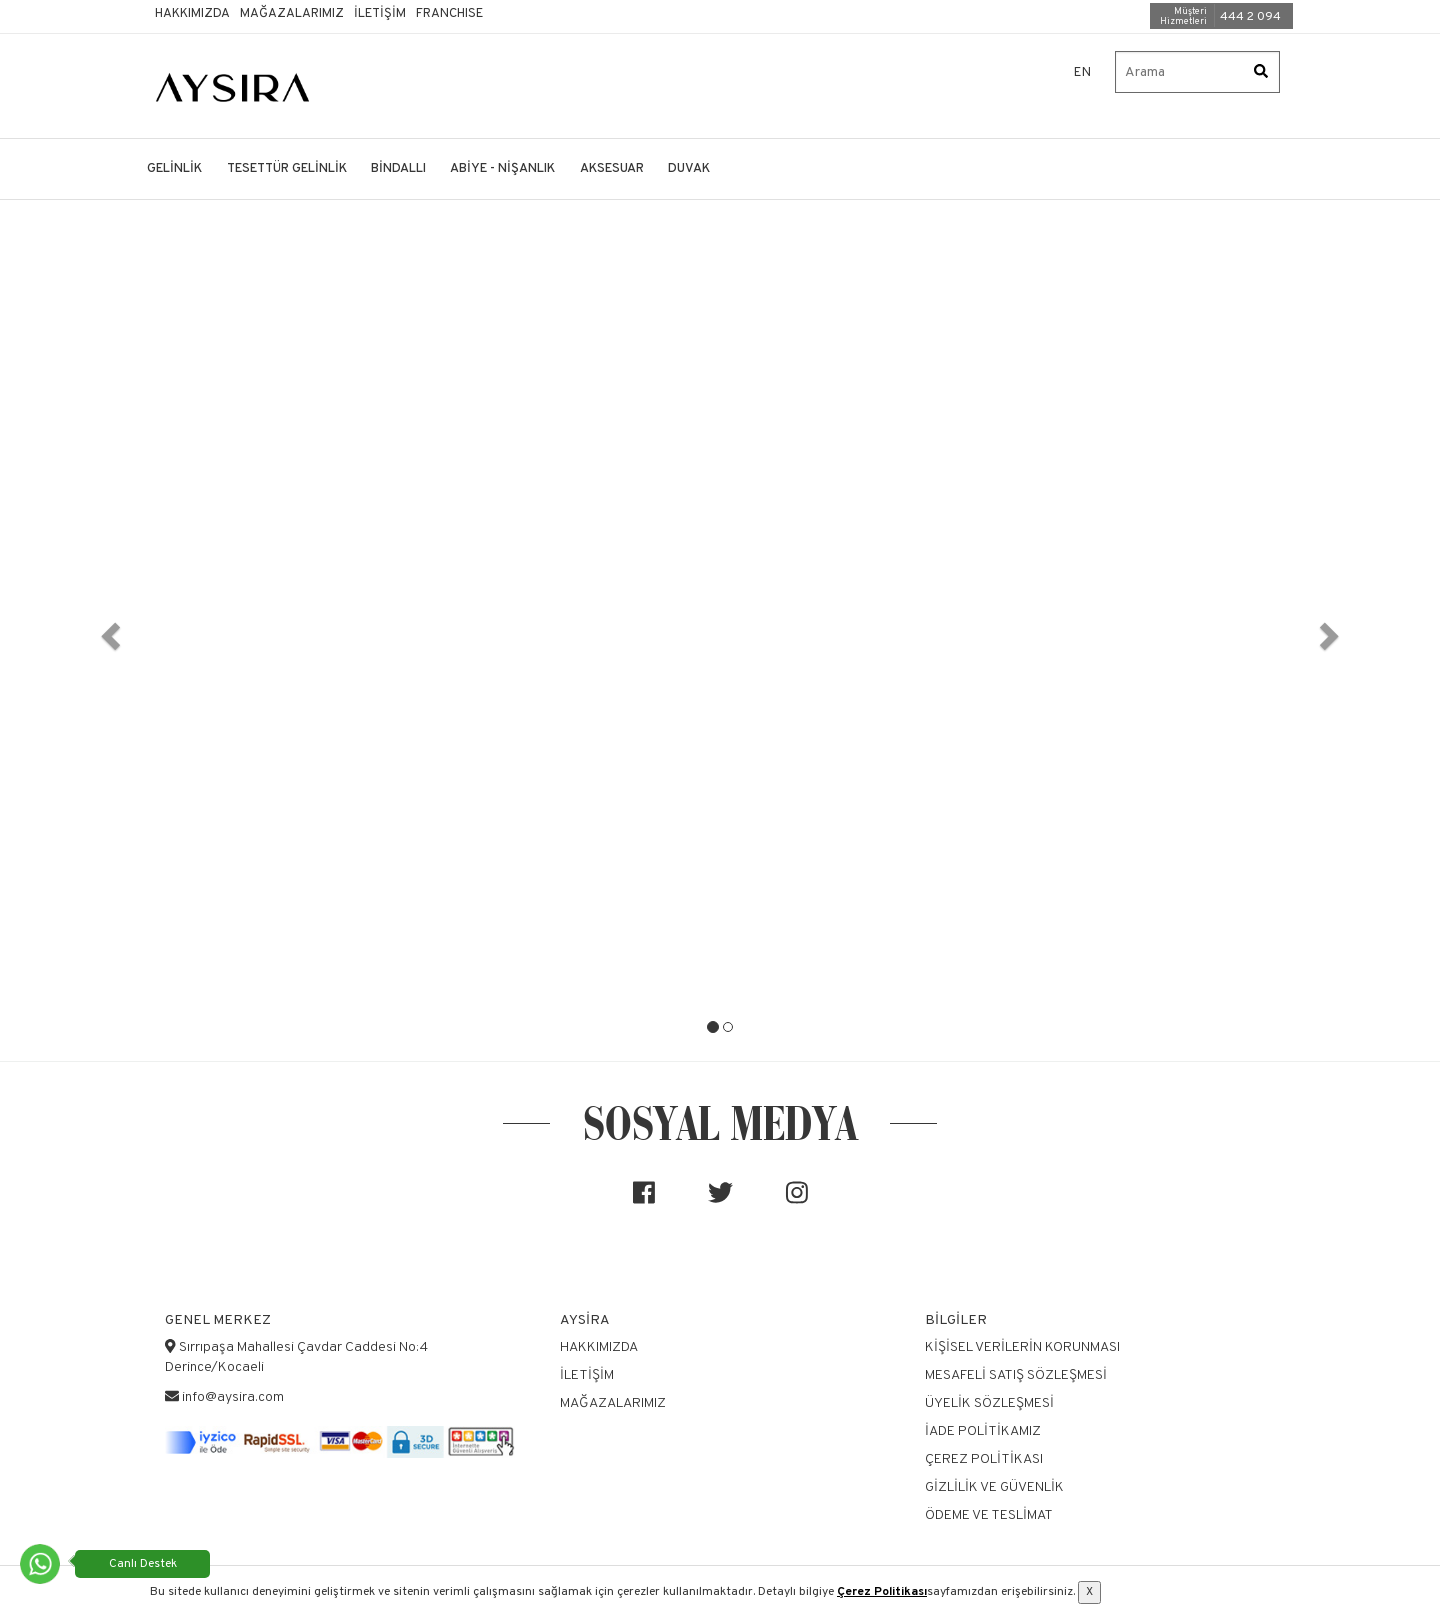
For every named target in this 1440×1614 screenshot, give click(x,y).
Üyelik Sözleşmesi (989, 1403)
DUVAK (689, 169)
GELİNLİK (174, 169)
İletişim (380, 14)
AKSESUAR (612, 169)
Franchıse (449, 14)
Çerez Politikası (882, 1592)
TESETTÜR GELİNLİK (287, 169)
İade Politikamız (983, 1431)
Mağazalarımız (292, 14)
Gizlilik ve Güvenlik (994, 1487)
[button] (108, 630)
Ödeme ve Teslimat (989, 1515)
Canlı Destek (143, 1564)
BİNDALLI (398, 169)
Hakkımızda (192, 14)
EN (1083, 73)
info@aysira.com (233, 1397)
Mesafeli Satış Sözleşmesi (1016, 1375)
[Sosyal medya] (644, 1201)
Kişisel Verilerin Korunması (1022, 1347)
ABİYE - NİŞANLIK (502, 169)
